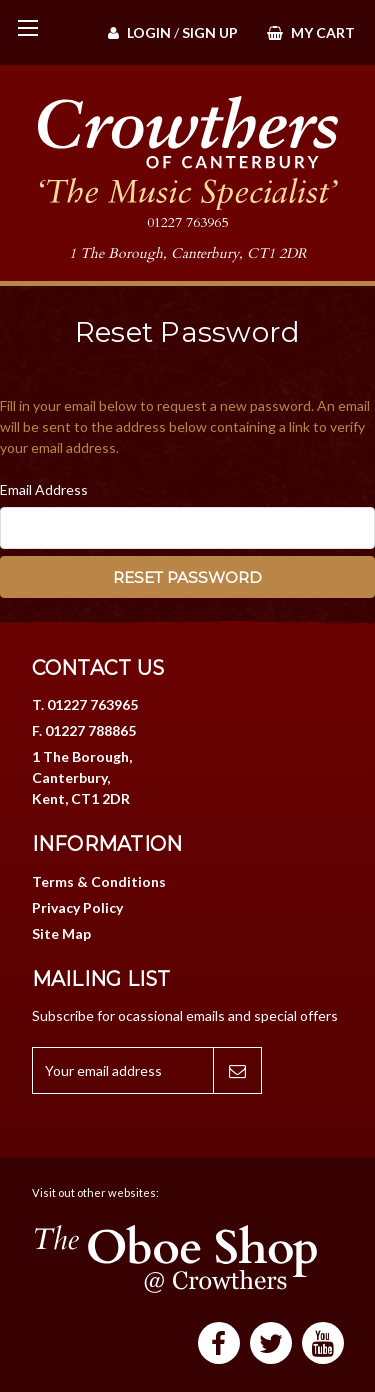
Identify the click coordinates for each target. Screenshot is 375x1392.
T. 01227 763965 (85, 704)
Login (139, 32)
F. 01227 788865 (84, 730)
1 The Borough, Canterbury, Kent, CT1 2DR (82, 777)
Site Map (61, 933)
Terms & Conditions (99, 881)
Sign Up (210, 32)
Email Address (44, 489)
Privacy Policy (77, 907)
